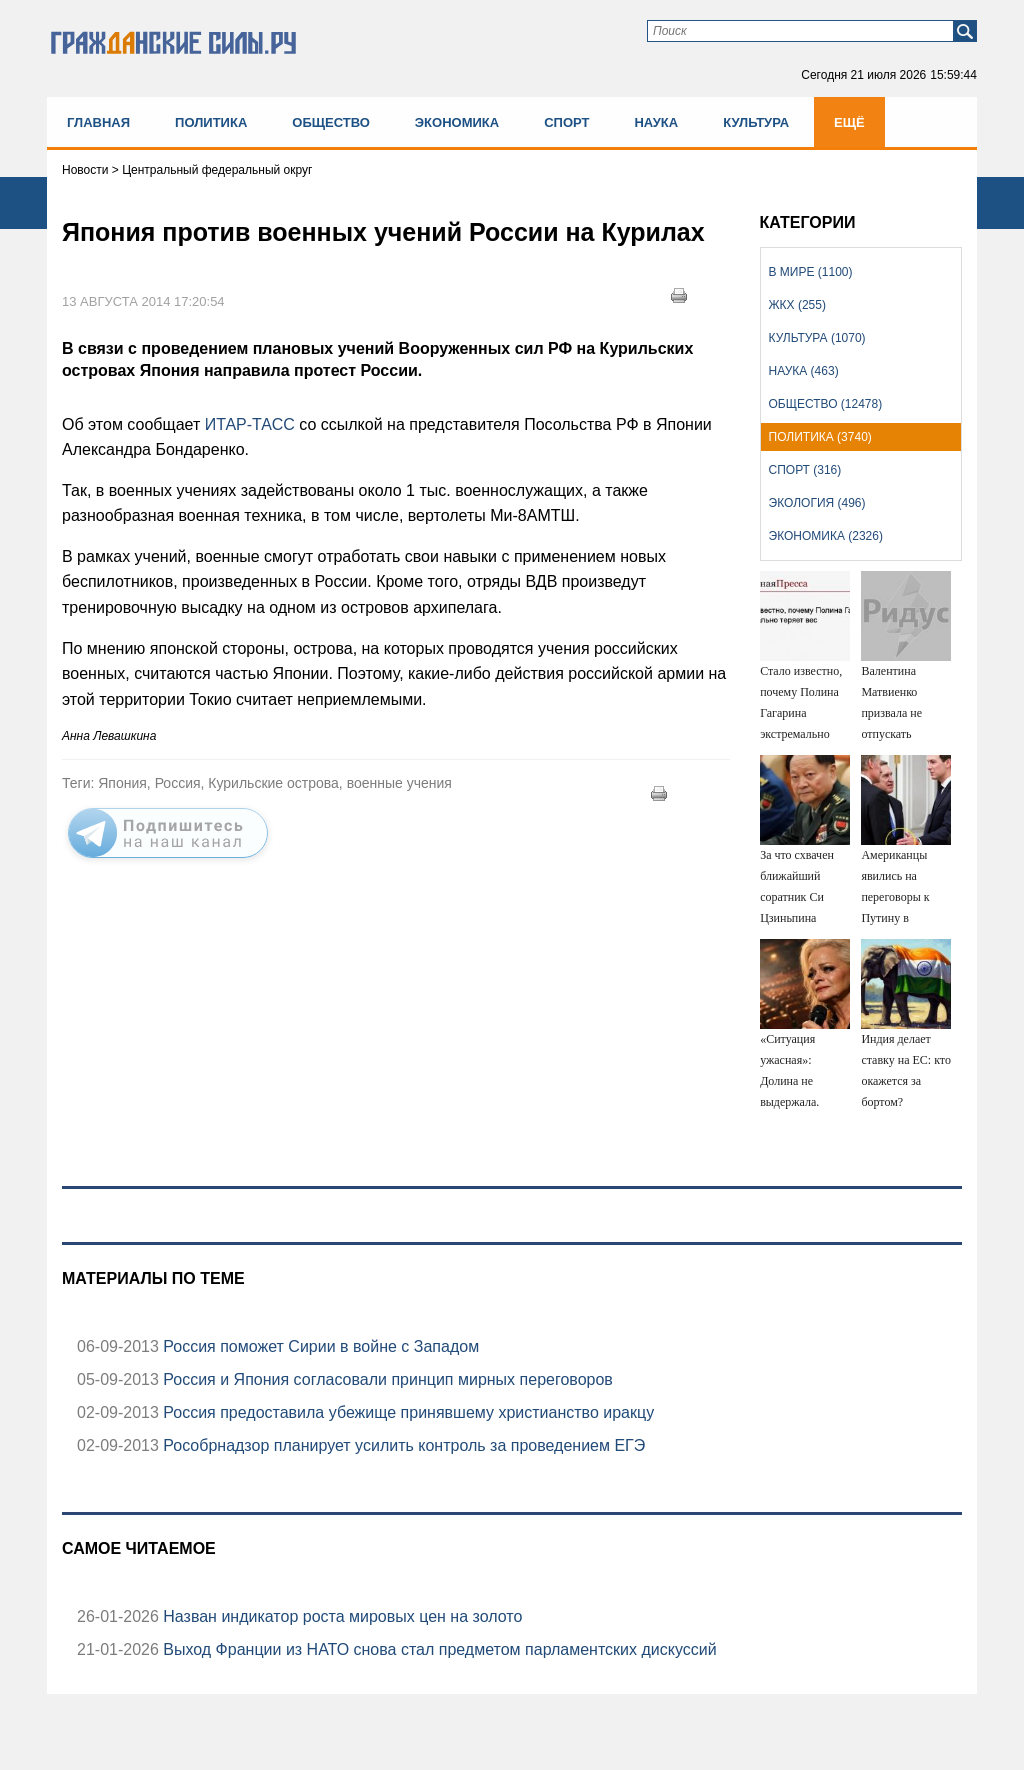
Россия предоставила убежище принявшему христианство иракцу (406, 1412)
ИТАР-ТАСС (252, 424)
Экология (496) (817, 503)
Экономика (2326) (826, 536)
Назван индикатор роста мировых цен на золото (341, 1616)
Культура (756, 122)
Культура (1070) (817, 338)
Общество (331, 122)
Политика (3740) (820, 437)
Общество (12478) (826, 404)
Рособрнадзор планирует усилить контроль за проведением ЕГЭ (402, 1445)
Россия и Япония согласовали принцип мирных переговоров (386, 1379)
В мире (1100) (811, 272)
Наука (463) (804, 371)
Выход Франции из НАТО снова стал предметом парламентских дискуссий (438, 1649)
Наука (656, 122)
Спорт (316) (805, 470)
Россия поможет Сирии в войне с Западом (319, 1346)
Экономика (457, 122)
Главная (98, 122)
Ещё (849, 122)
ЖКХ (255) (797, 305)
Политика (211, 122)
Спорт (566, 122)
